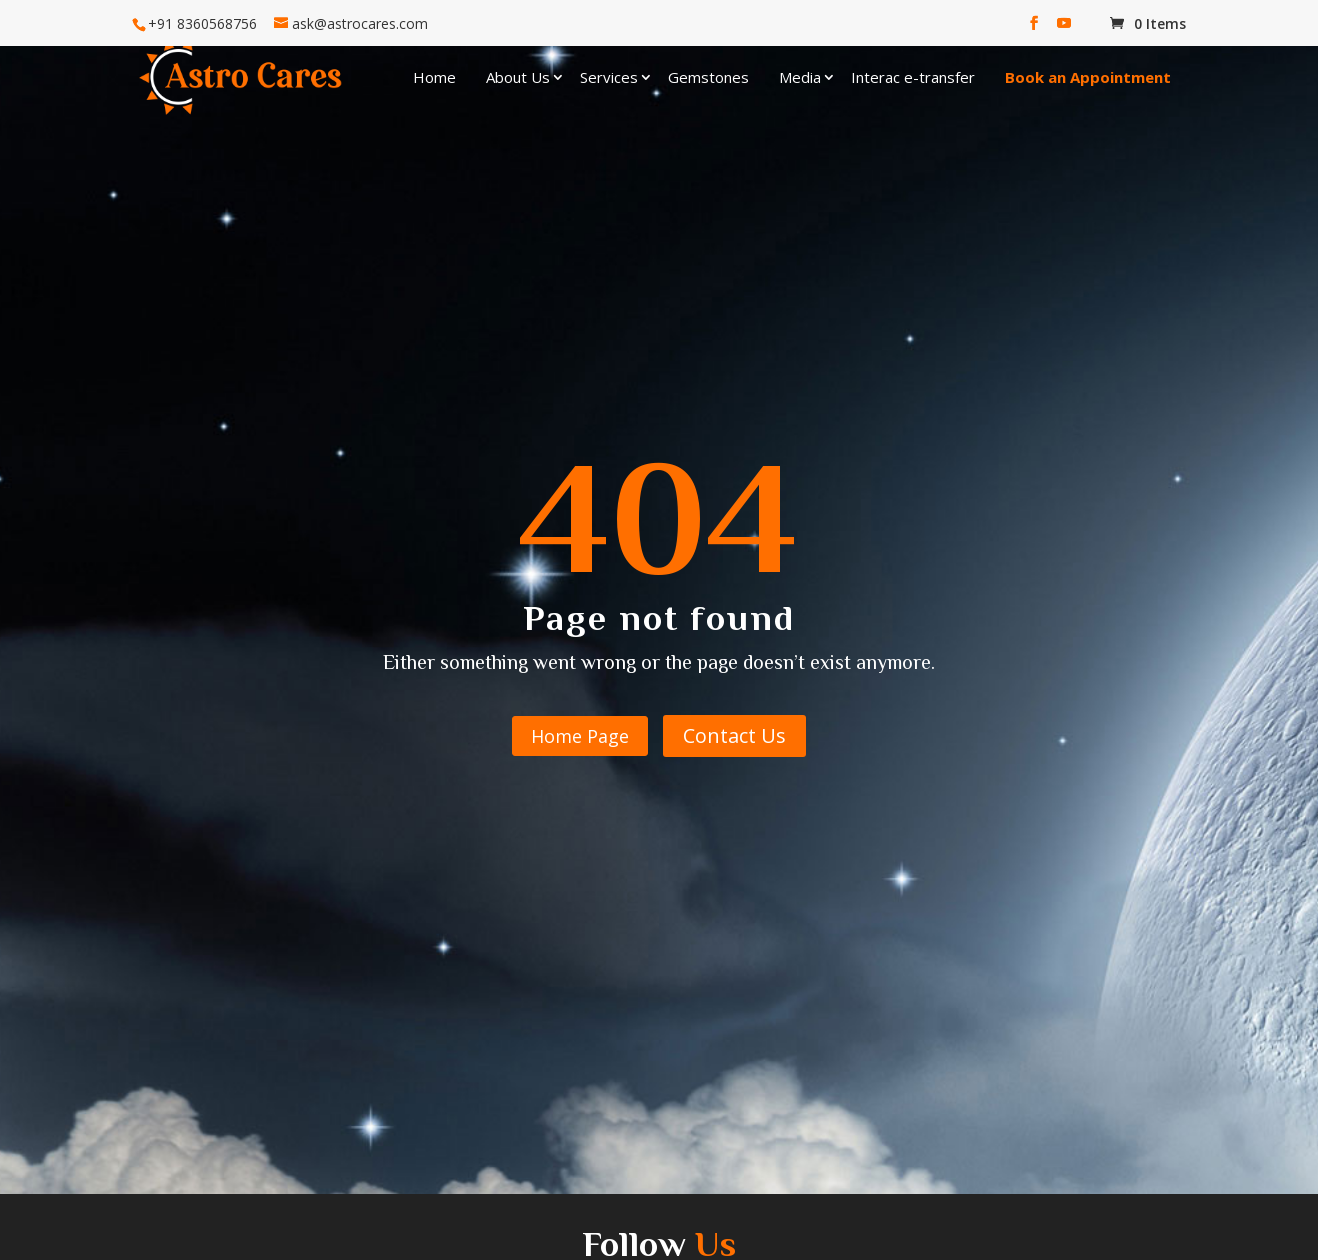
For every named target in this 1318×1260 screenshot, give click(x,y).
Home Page (580, 736)
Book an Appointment (1088, 77)
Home (434, 77)
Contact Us (734, 735)
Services (609, 77)
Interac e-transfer (913, 77)
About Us (518, 77)
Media (800, 77)
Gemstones (708, 77)
